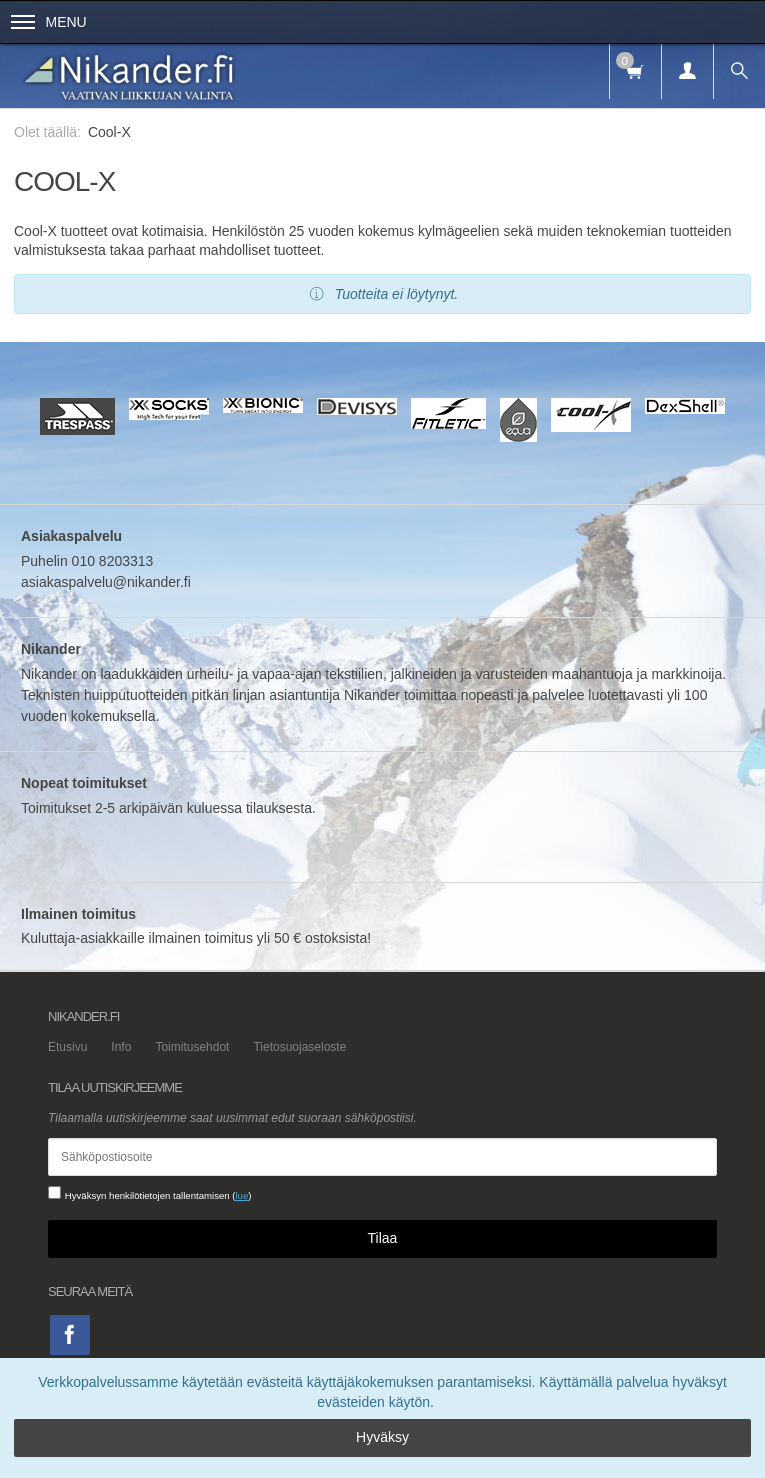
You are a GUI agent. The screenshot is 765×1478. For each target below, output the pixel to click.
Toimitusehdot (192, 1047)
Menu (49, 22)
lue (241, 1195)
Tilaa (383, 1238)
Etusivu (67, 1047)
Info (121, 1047)
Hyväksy (382, 1437)
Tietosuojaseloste (299, 1047)
